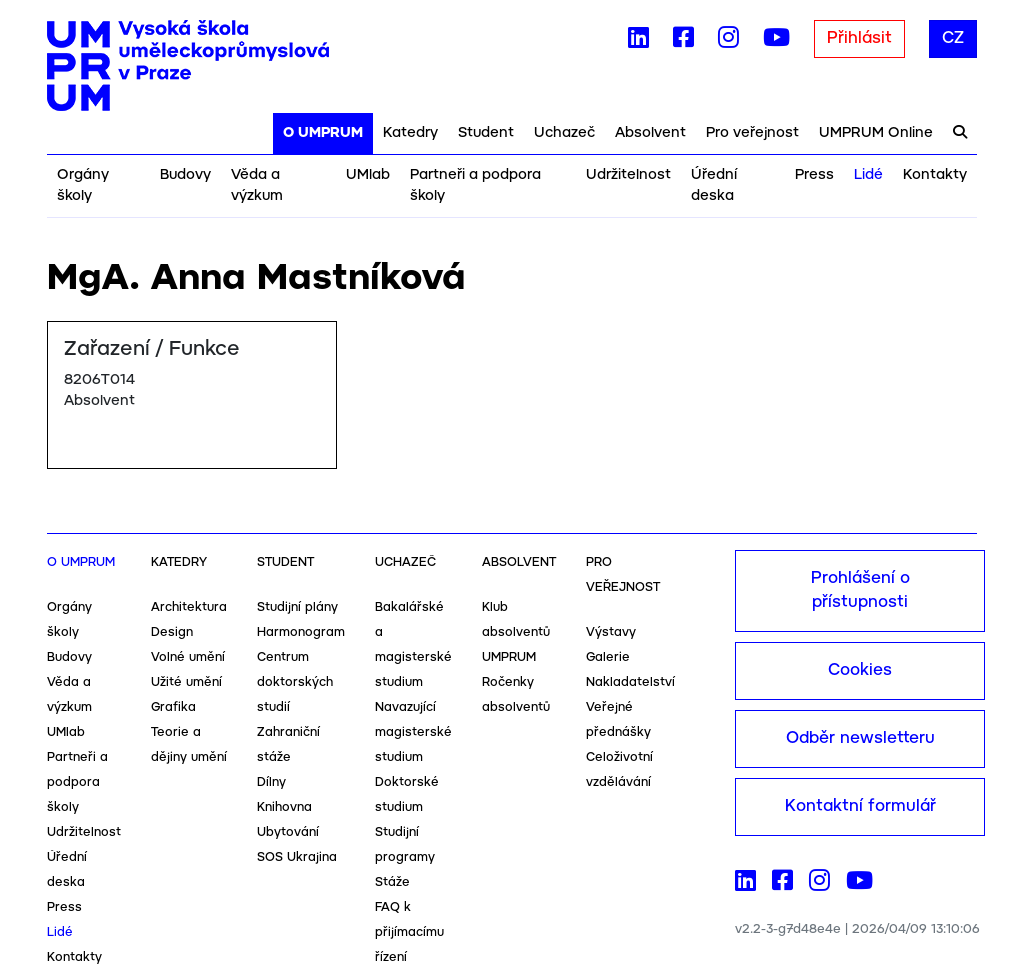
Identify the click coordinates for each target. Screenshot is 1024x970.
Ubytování (288, 832)
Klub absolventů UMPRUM (516, 632)
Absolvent (650, 133)
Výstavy (611, 632)
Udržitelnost (628, 175)
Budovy (185, 175)
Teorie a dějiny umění (189, 745)
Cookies (860, 670)
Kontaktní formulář (860, 806)
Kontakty (935, 175)
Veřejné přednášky (618, 720)
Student (486, 133)
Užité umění (186, 682)
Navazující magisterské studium (413, 732)
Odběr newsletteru (860, 738)
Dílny (271, 782)
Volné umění (188, 657)
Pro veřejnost (752, 133)
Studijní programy (405, 845)
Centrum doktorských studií (295, 682)
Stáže (392, 882)
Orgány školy (83, 185)
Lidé (868, 175)
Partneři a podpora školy (475, 185)
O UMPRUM (323, 133)
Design (172, 632)
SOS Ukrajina (297, 857)
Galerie (608, 657)
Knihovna (284, 807)
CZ (953, 38)
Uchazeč (564, 133)
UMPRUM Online (876, 133)
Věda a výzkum (257, 185)
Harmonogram (301, 632)
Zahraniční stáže (288, 745)
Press (814, 175)
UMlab (368, 175)
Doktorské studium (407, 795)
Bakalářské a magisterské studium (413, 645)
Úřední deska (714, 185)
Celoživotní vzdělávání (619, 770)
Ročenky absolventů (516, 695)
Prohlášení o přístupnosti (860, 590)
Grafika (173, 707)
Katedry (410, 133)
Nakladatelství (630, 682)
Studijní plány (297, 607)
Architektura (189, 607)
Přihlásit (859, 38)
